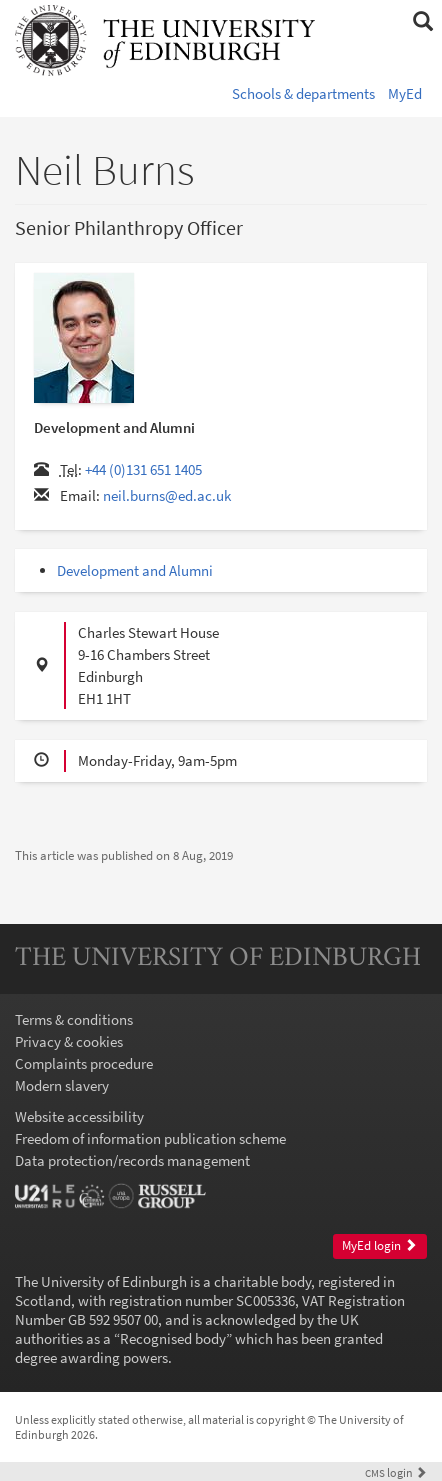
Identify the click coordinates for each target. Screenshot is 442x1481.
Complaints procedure (84, 1063)
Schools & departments (303, 93)
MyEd (405, 93)
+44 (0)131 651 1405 (143, 469)
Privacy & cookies (69, 1041)
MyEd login (379, 1245)
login (396, 1472)
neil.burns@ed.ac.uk (167, 495)
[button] (422, 22)
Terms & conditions (74, 1019)
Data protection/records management (132, 1160)
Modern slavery (62, 1085)
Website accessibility (79, 1116)
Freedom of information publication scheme (150, 1138)
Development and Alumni (135, 570)
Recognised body (173, 1338)
